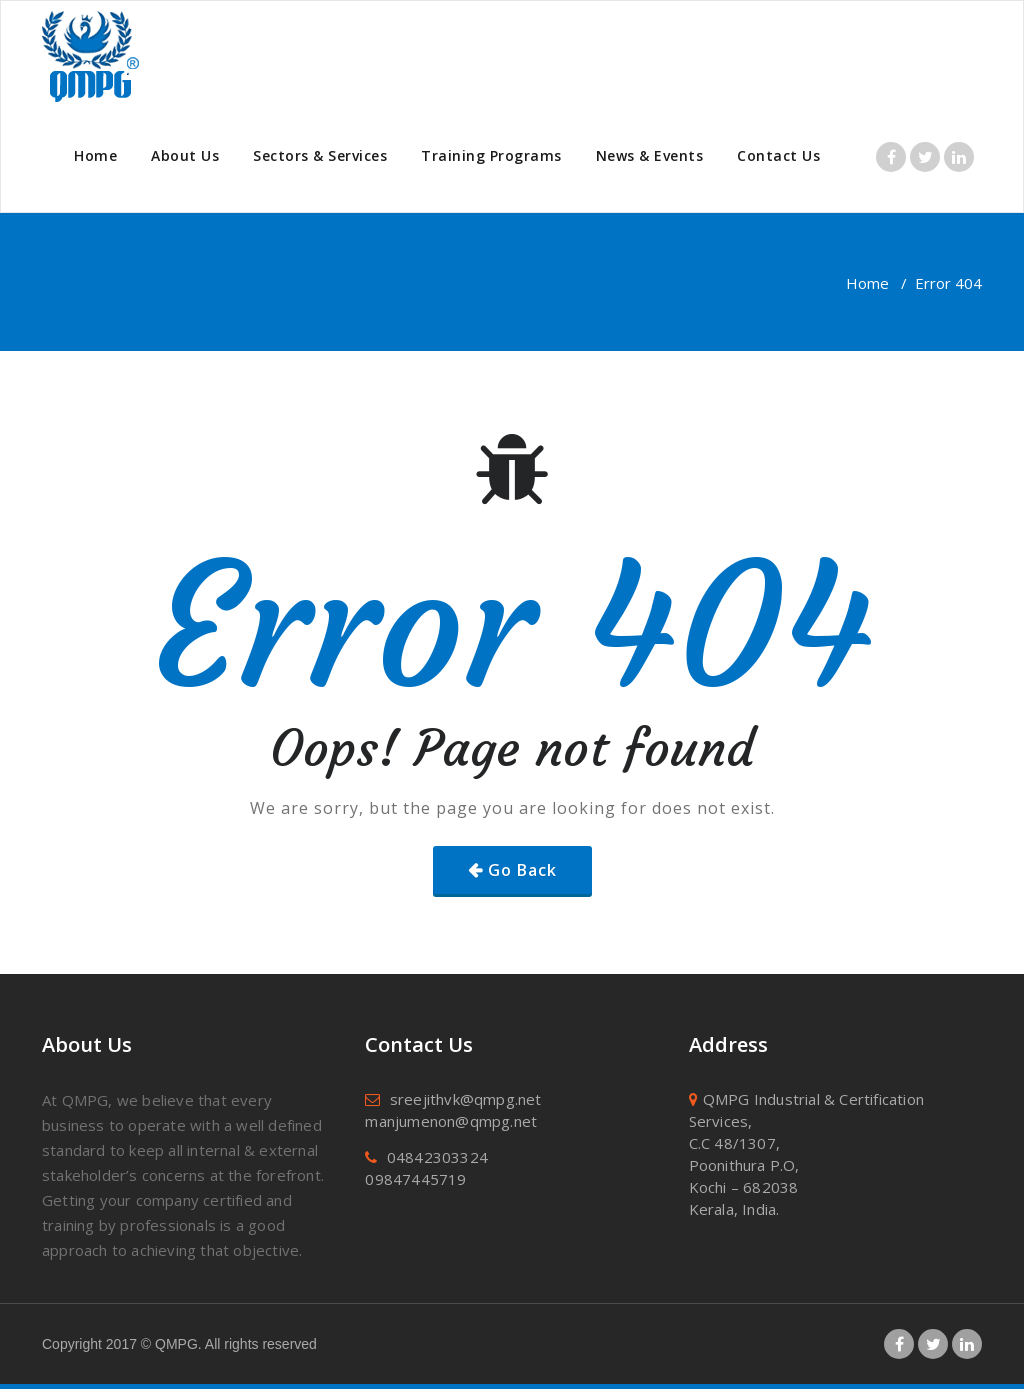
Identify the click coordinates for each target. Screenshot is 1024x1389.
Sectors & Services (320, 155)
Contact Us (778, 155)
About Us (185, 155)
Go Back (522, 870)
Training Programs (491, 155)
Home (95, 155)
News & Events (650, 155)
